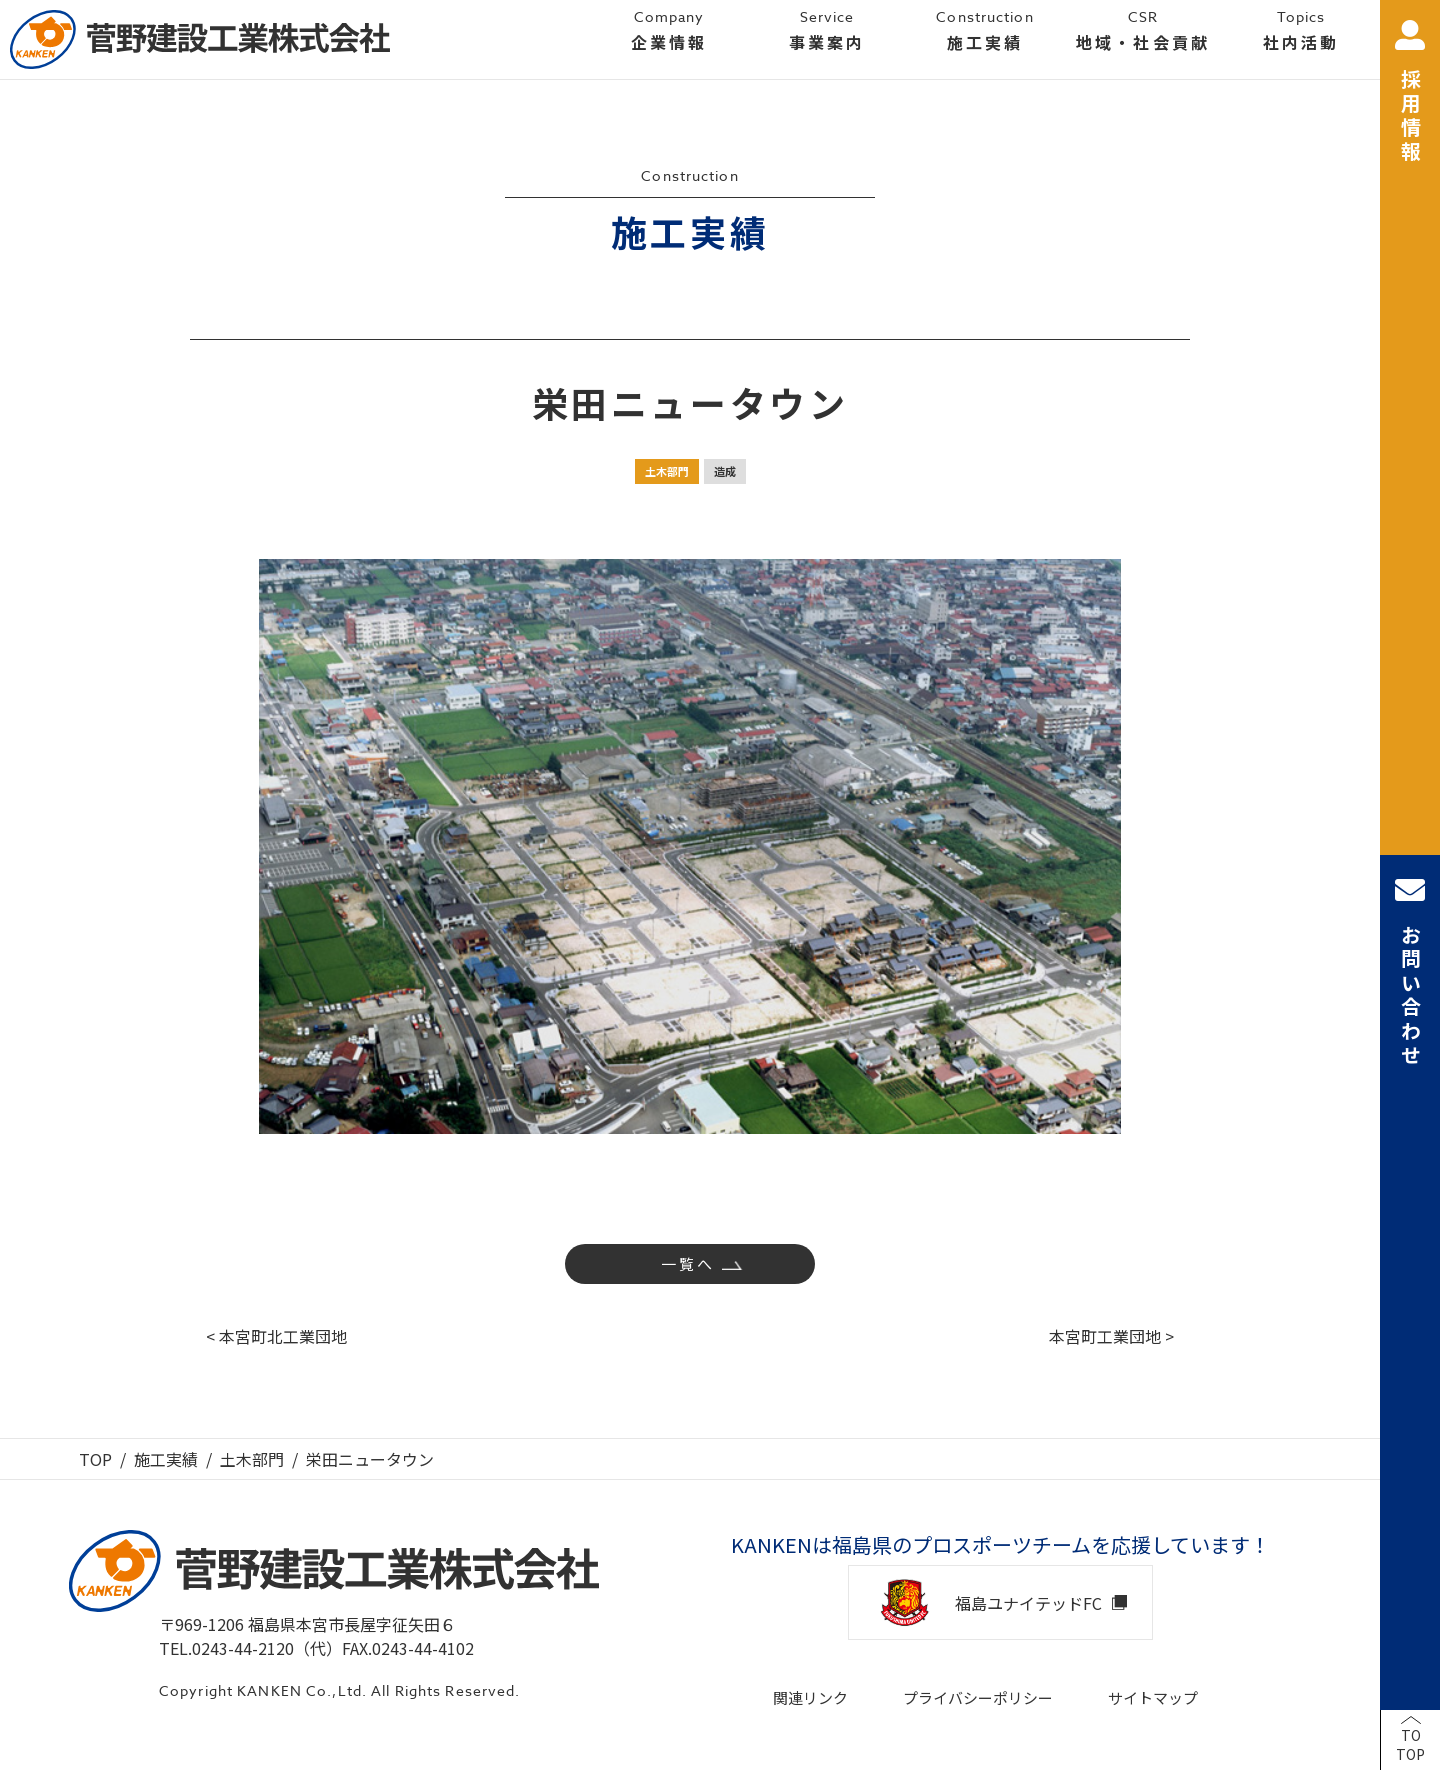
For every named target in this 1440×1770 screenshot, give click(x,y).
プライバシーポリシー (978, 1697)
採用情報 (1410, 92)
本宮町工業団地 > (1111, 1336)
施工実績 (166, 1459)
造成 (725, 471)
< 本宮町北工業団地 (276, 1336)
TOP (95, 1459)
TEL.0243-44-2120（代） (250, 1648)
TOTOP (1410, 1745)
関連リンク (810, 1697)
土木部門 (667, 471)
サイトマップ (1153, 1697)
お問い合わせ (1410, 971)
